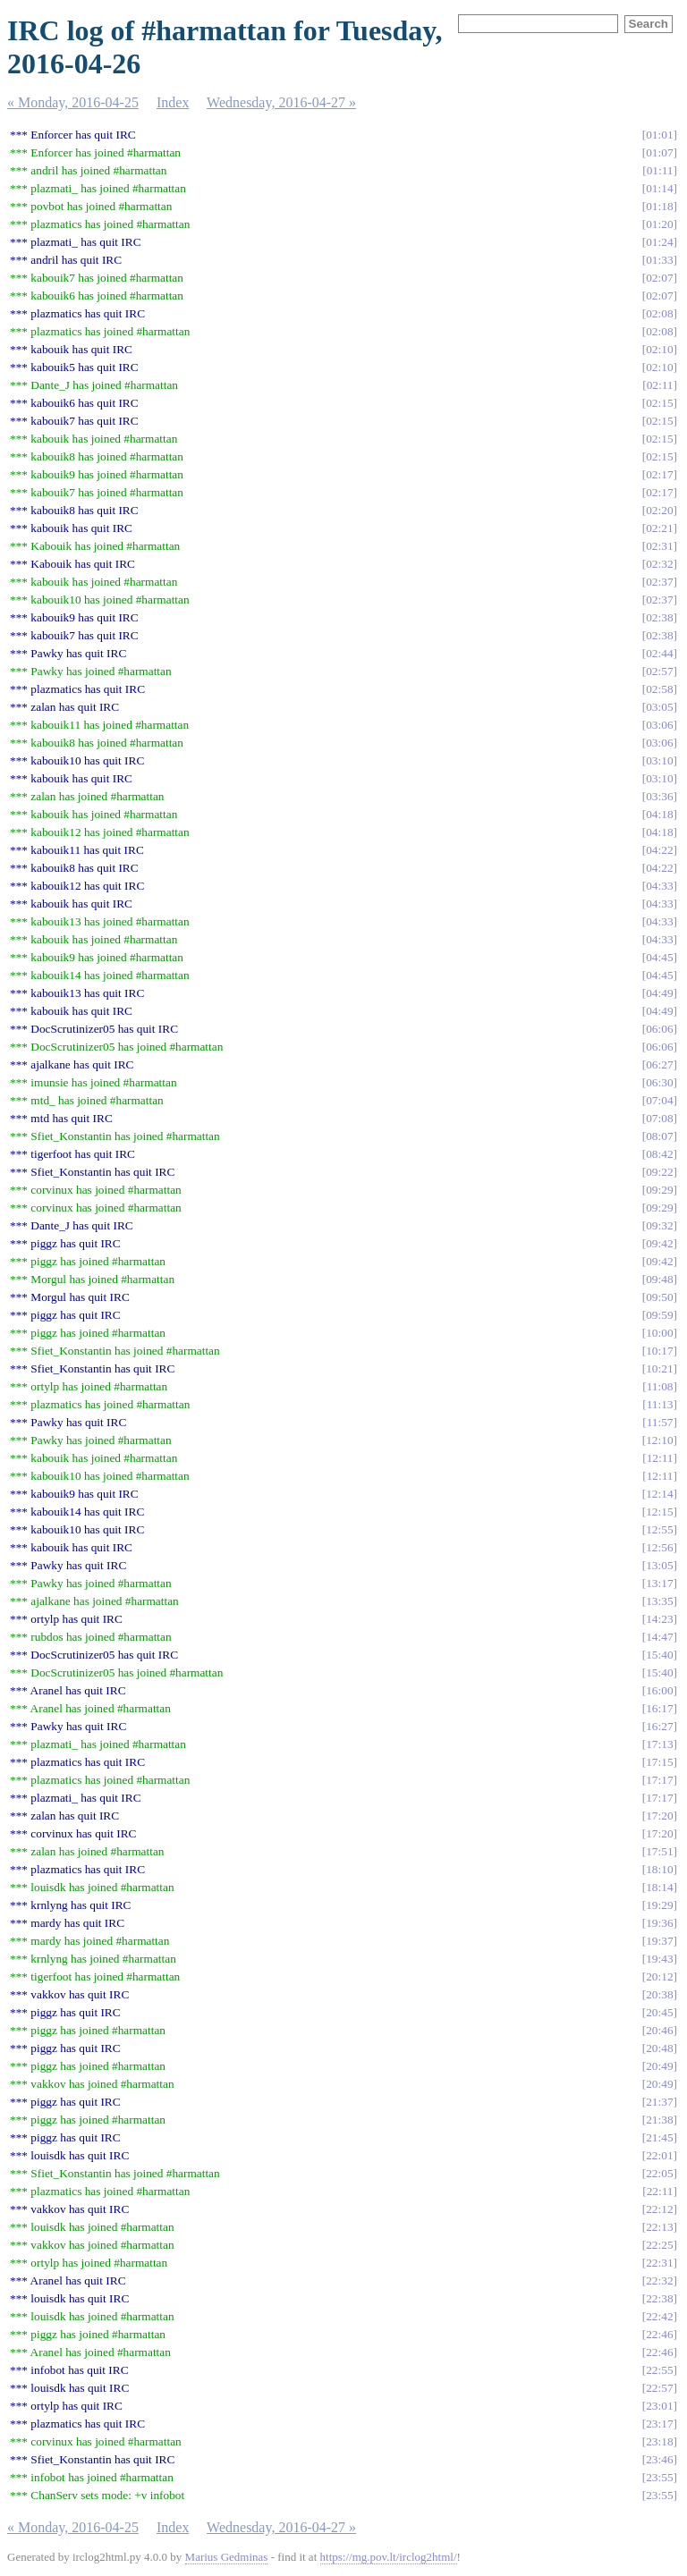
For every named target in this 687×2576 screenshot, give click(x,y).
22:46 (659, 2334)
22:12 (659, 2209)
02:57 (659, 671)
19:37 (659, 1940)
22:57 (659, 2387)
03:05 (659, 707)
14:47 (659, 1636)
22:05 (659, 2173)
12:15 (659, 1511)
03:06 (659, 724)
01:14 (659, 188)
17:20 (659, 1815)
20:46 (659, 2030)
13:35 (659, 1601)
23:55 (659, 2477)
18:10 (659, 1869)
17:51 (659, 1851)
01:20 (659, 224)
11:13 (660, 1404)
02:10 (659, 349)
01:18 (659, 206)
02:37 (659, 581)
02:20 (659, 510)
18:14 (659, 1887)
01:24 (659, 242)
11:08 (660, 1386)
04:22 (659, 850)
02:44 (659, 653)
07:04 (659, 1100)
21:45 (659, 2137)
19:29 (659, 1905)
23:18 (659, 2441)
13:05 (659, 1565)
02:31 (659, 546)
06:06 (659, 1028)
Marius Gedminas (226, 2556)
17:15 (659, 1762)
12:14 (659, 1493)
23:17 (659, 2423)
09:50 (659, 1297)
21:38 (659, 2119)
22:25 (659, 2244)
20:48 (659, 2048)
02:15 (659, 403)
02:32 (659, 563)
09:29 (659, 1189)
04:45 (659, 957)
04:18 (659, 814)
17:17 (659, 1779)
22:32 (659, 2280)
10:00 (659, 1332)
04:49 (659, 993)
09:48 (659, 1279)
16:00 (659, 1690)
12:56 (659, 1547)
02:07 (659, 277)
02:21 (659, 528)
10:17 (659, 1350)
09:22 (659, 1171)
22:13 (659, 2227)
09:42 (659, 1243)
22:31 (659, 2262)
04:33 (659, 885)
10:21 (659, 1368)
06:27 (659, 1064)
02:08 (659, 313)
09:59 (659, 1315)
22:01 (659, 2155)
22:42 (659, 2316)
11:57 (660, 1422)
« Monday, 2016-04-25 (73, 102)
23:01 (659, 2405)
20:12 (659, 1976)
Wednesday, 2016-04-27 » (281, 102)
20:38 (659, 1994)
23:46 (659, 2459)
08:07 (659, 1136)
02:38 (659, 617)
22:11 (660, 2191)
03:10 (659, 760)
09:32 (659, 1225)
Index (173, 102)
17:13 (659, 1744)
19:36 (659, 1923)
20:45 (659, 2012)
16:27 (659, 1726)
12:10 (659, 1440)
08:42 (659, 1154)
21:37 (659, 2101)
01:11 (660, 170)
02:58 (659, 689)
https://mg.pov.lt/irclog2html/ (388, 2556)
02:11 (660, 385)
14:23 (659, 1619)
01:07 (659, 152)
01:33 (659, 259)
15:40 (659, 1654)
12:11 (660, 1458)
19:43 (659, 1958)
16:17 (659, 1708)
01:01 (659, 134)
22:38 (659, 2298)
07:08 (659, 1118)
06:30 (659, 1082)
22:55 (659, 2370)
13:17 (659, 1583)
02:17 (659, 474)
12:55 (659, 1529)
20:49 (659, 2066)
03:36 (659, 796)
